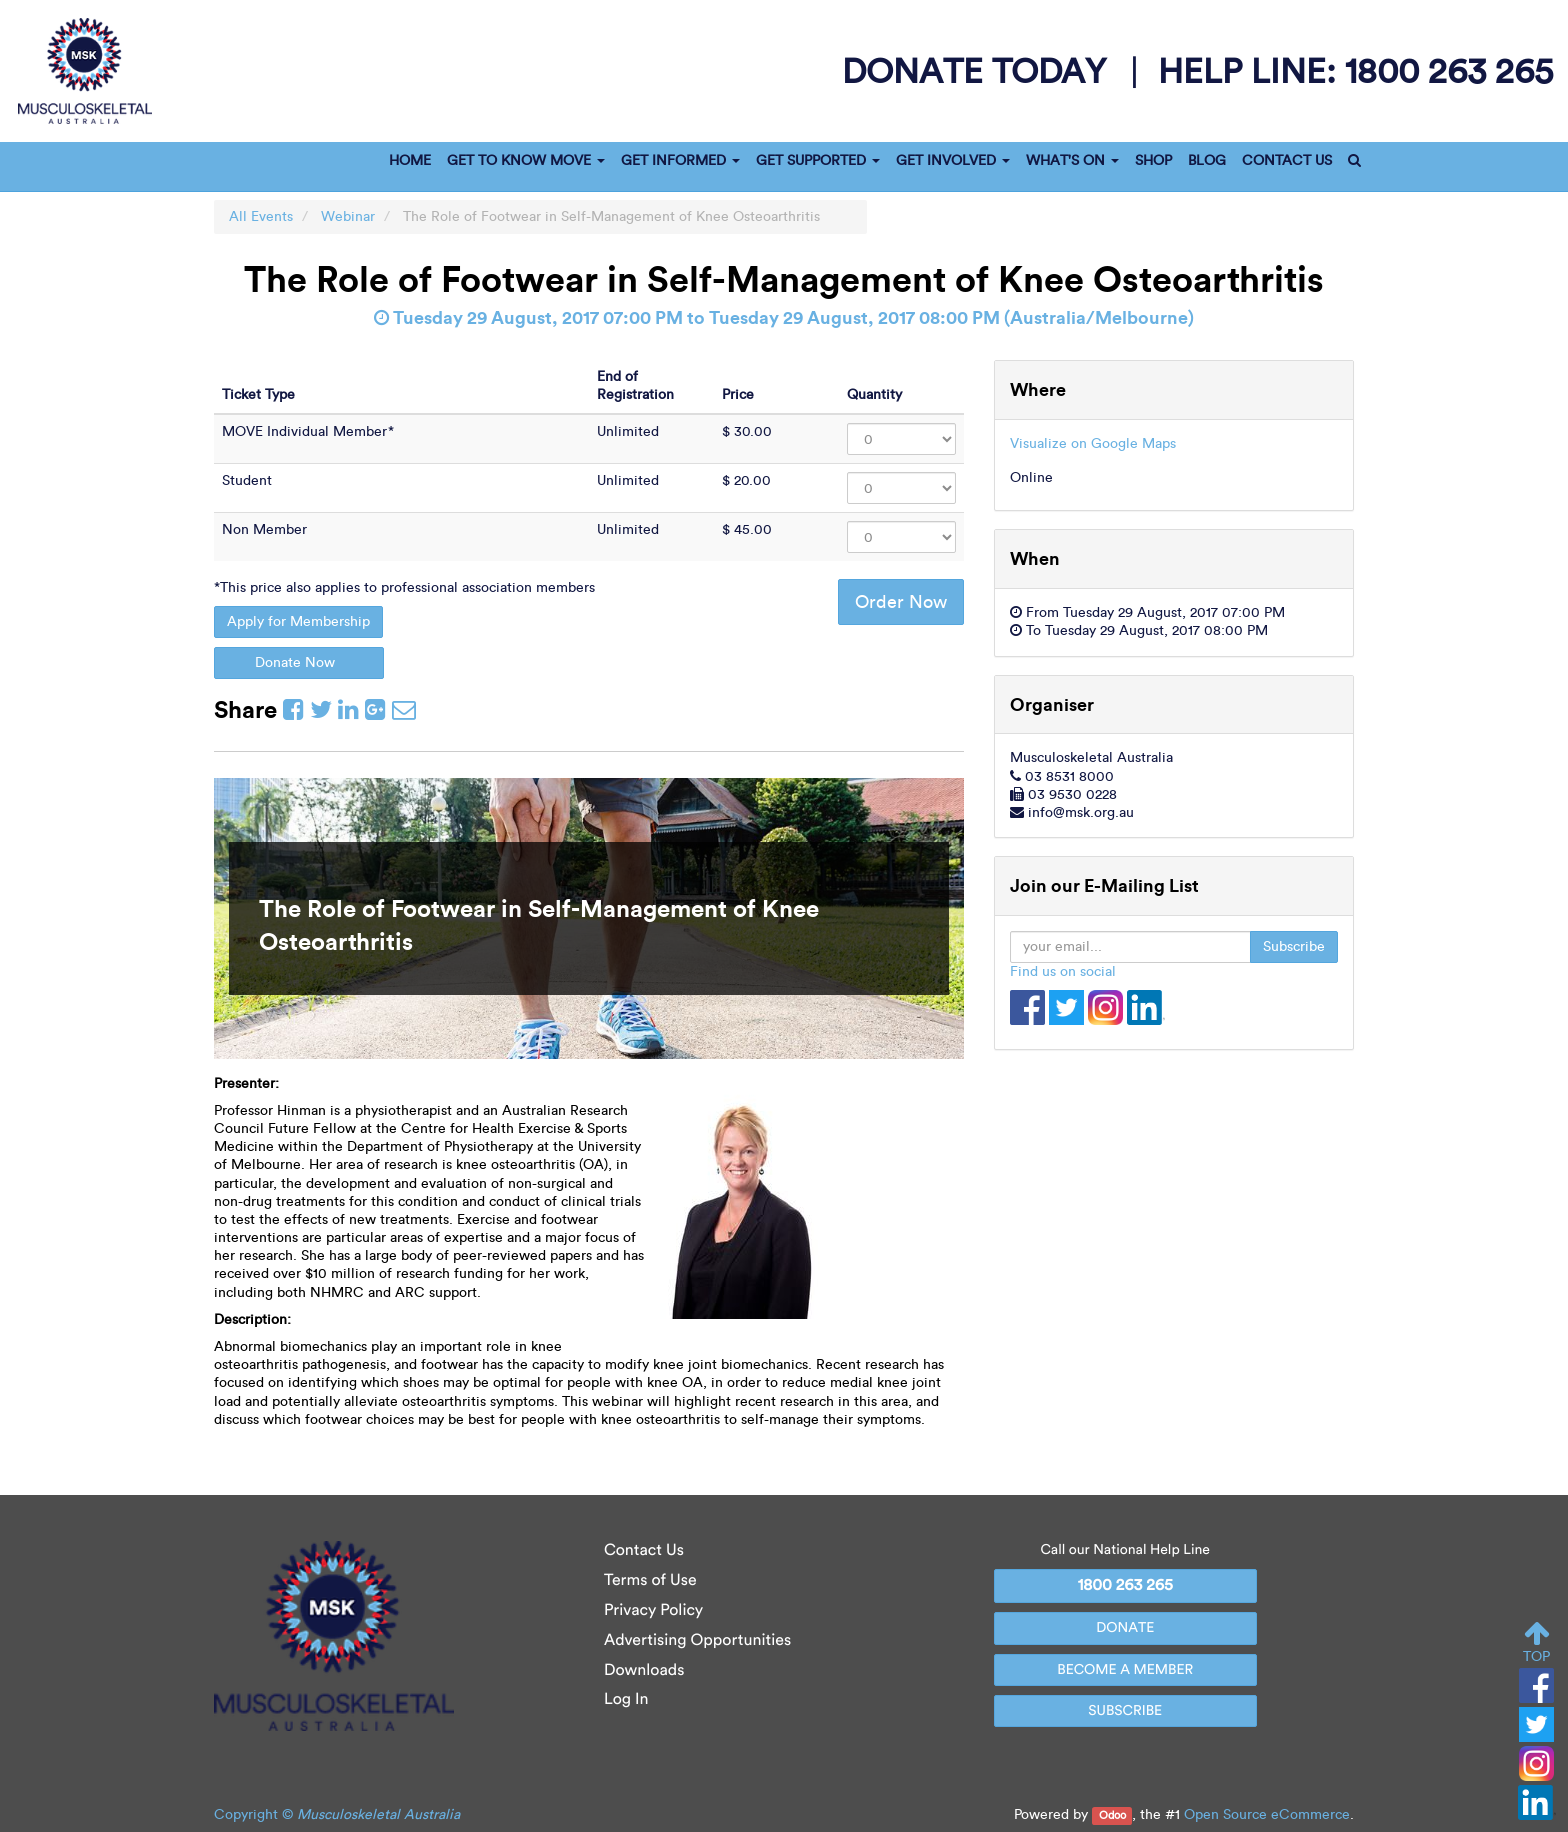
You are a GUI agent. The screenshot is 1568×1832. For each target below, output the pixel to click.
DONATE (1125, 1627)
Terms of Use (650, 1580)
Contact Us (644, 1550)
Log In (626, 1699)
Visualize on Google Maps (1093, 443)
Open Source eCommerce (1267, 1814)
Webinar (348, 216)
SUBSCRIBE (1125, 1710)
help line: (1355, 70)
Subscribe (1294, 946)
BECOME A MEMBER (1125, 1669)
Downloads (644, 1670)
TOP (1536, 1642)
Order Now (901, 602)
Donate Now (299, 662)
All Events (261, 216)
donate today (978, 71)
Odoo (1112, 1815)
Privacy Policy (653, 1610)
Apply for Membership (298, 621)
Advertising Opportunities (697, 1640)
